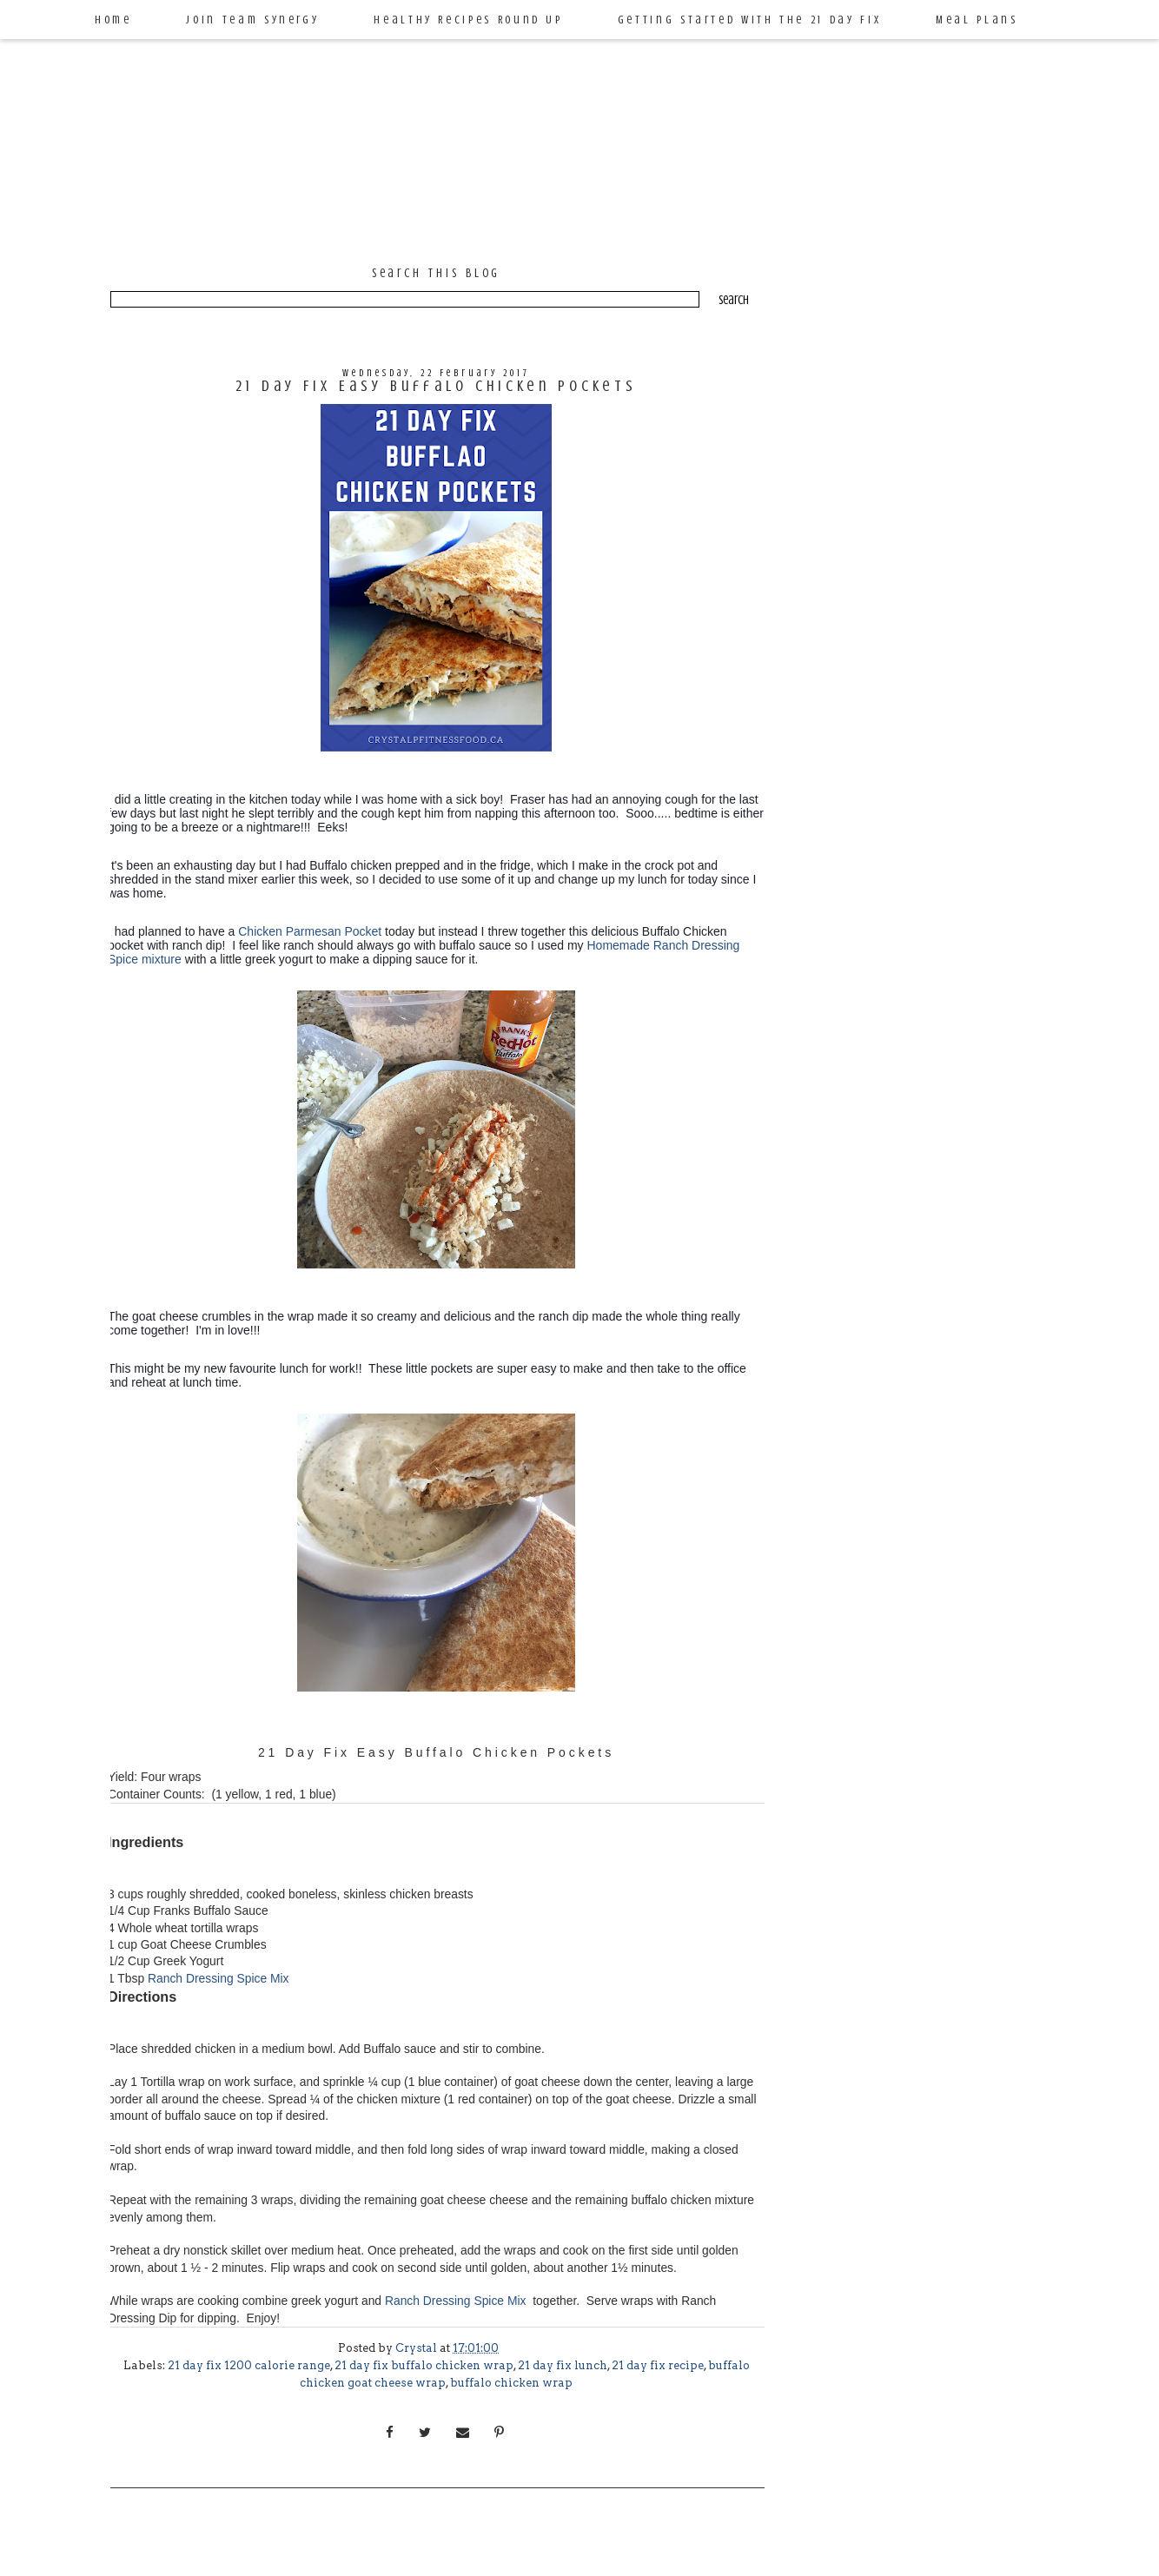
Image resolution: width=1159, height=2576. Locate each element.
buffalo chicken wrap (511, 2382)
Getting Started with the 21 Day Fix (749, 19)
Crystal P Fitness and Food (553, 107)
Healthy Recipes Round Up (468, 19)
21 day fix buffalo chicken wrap (423, 2365)
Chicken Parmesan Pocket (309, 931)
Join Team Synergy (252, 19)
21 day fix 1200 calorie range (249, 2365)
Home (113, 19)
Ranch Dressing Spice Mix (220, 1978)
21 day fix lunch (562, 2365)
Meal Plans (976, 19)
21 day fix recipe (658, 2365)
